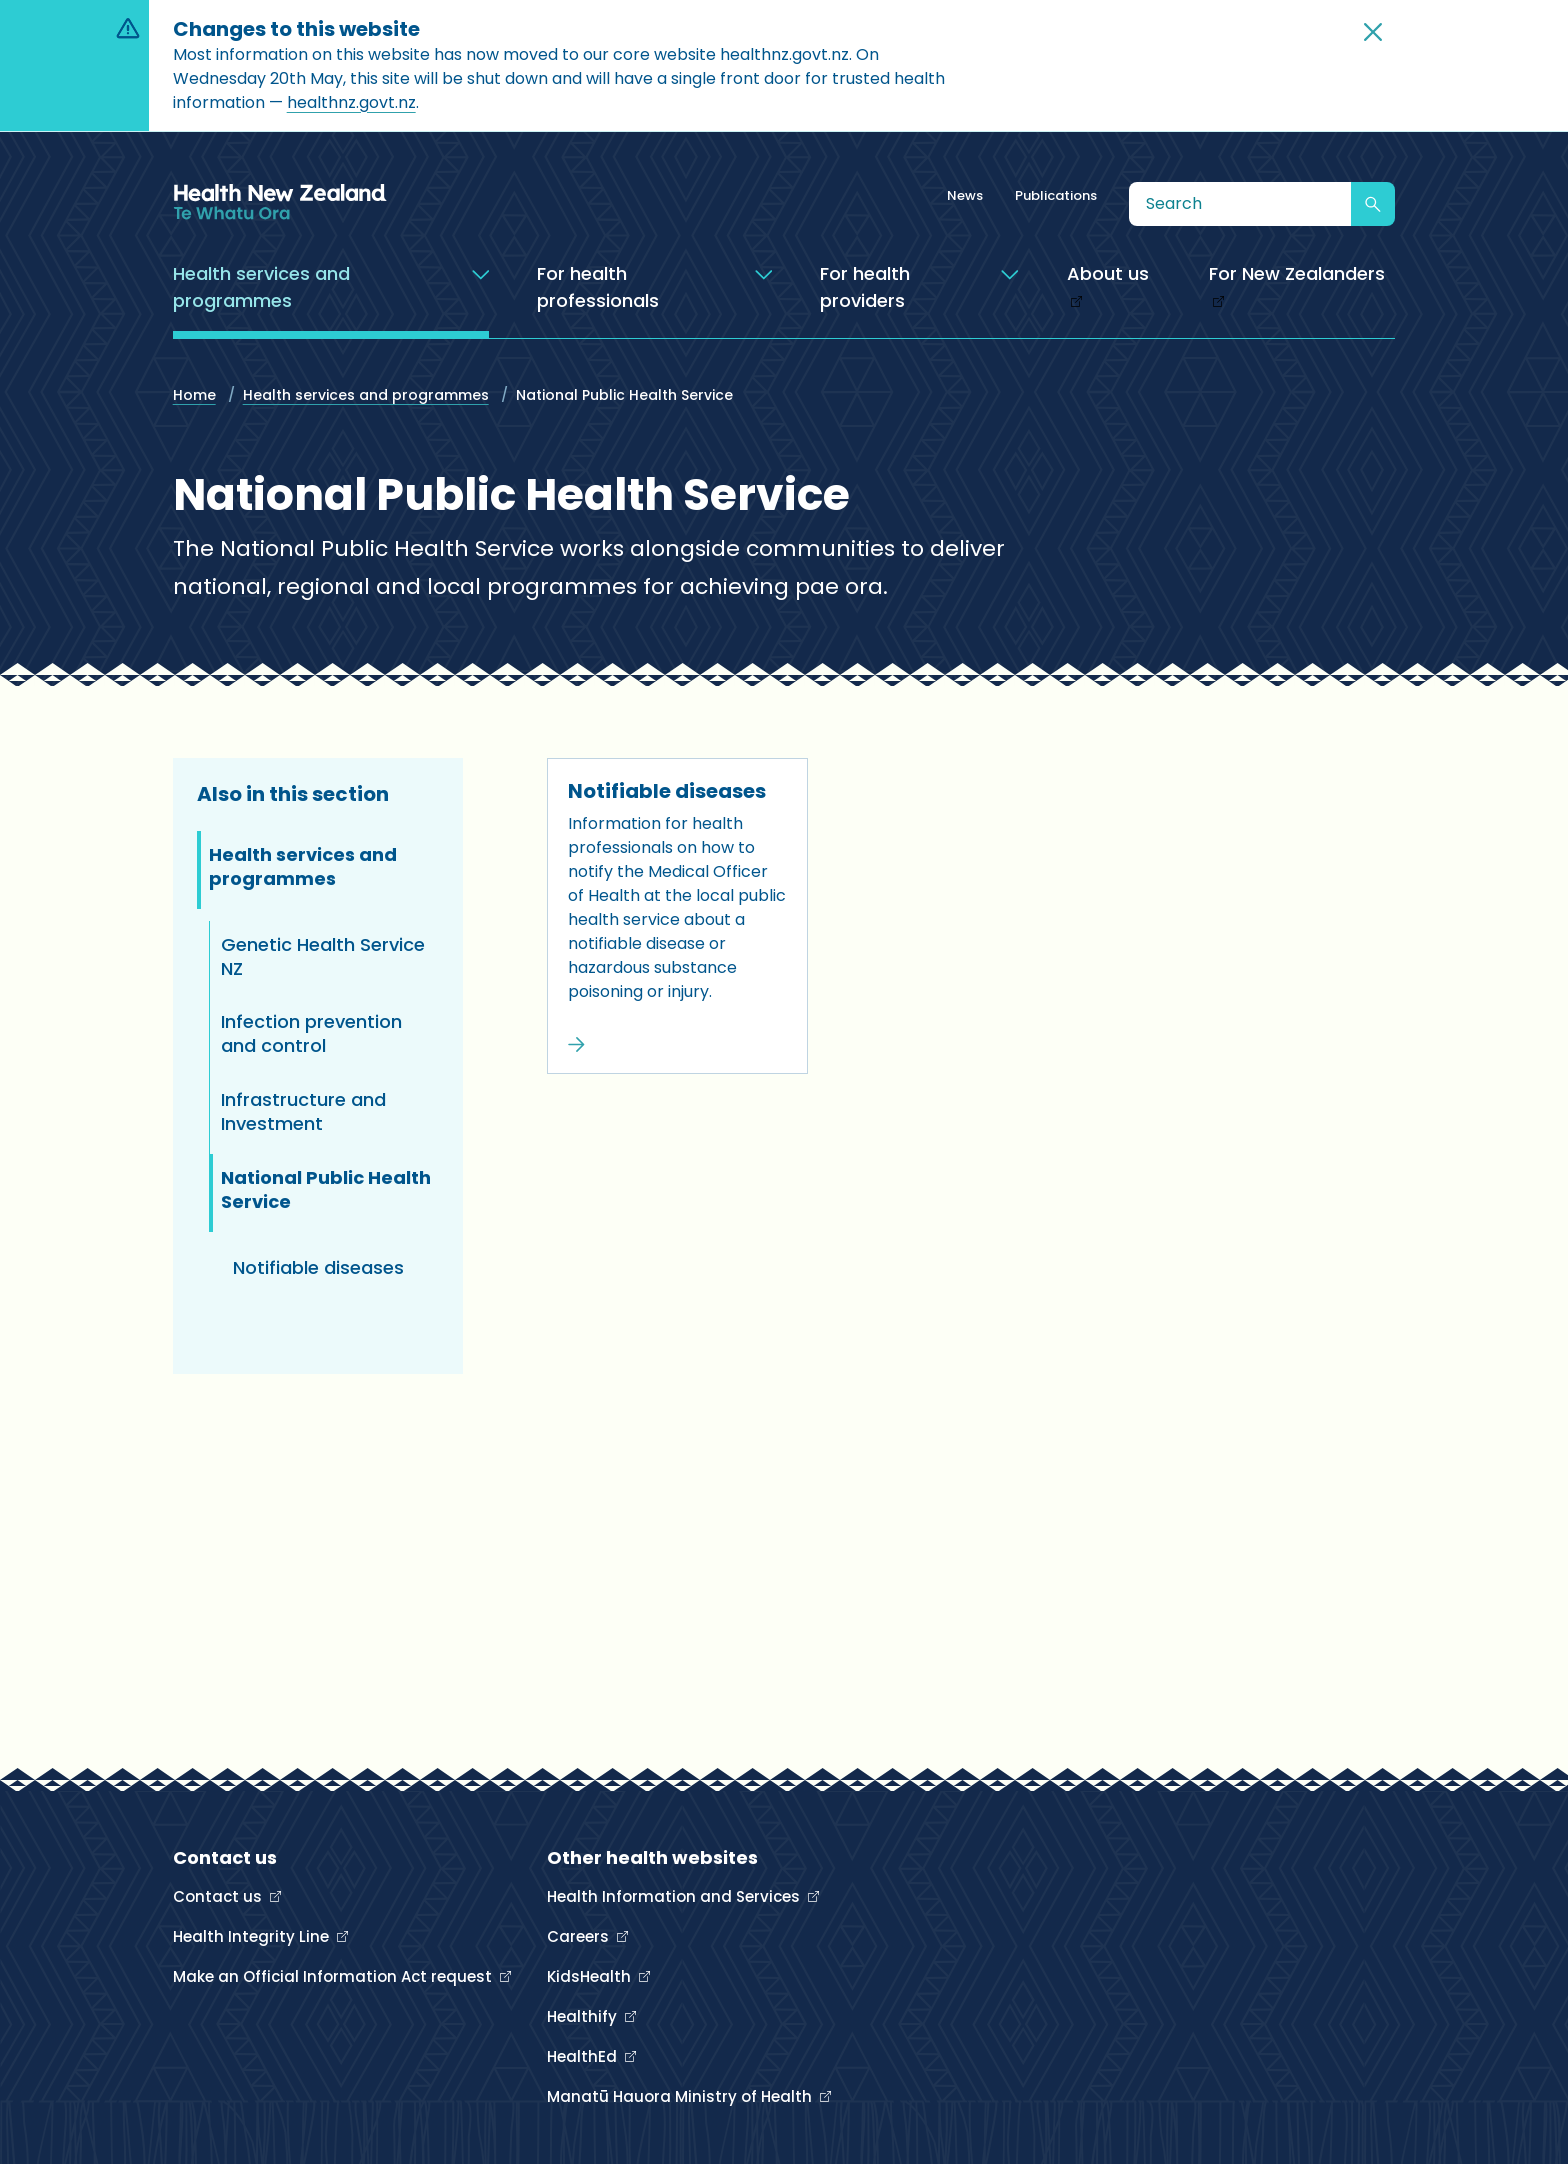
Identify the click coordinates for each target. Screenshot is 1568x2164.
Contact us (219, 1896)
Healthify (584, 2016)
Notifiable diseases (667, 791)
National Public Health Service (326, 1189)
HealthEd (584, 2056)
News (965, 195)
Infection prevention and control (311, 1033)
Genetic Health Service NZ (323, 956)
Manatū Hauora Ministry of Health (681, 2096)
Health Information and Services (675, 1896)
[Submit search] (1373, 204)
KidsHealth (591, 1976)
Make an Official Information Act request (334, 1976)
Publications (1056, 195)
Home (194, 395)
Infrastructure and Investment (303, 1111)
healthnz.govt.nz (351, 102)
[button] (1373, 32)
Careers (580, 1936)
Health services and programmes (366, 395)
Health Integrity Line (253, 1936)
